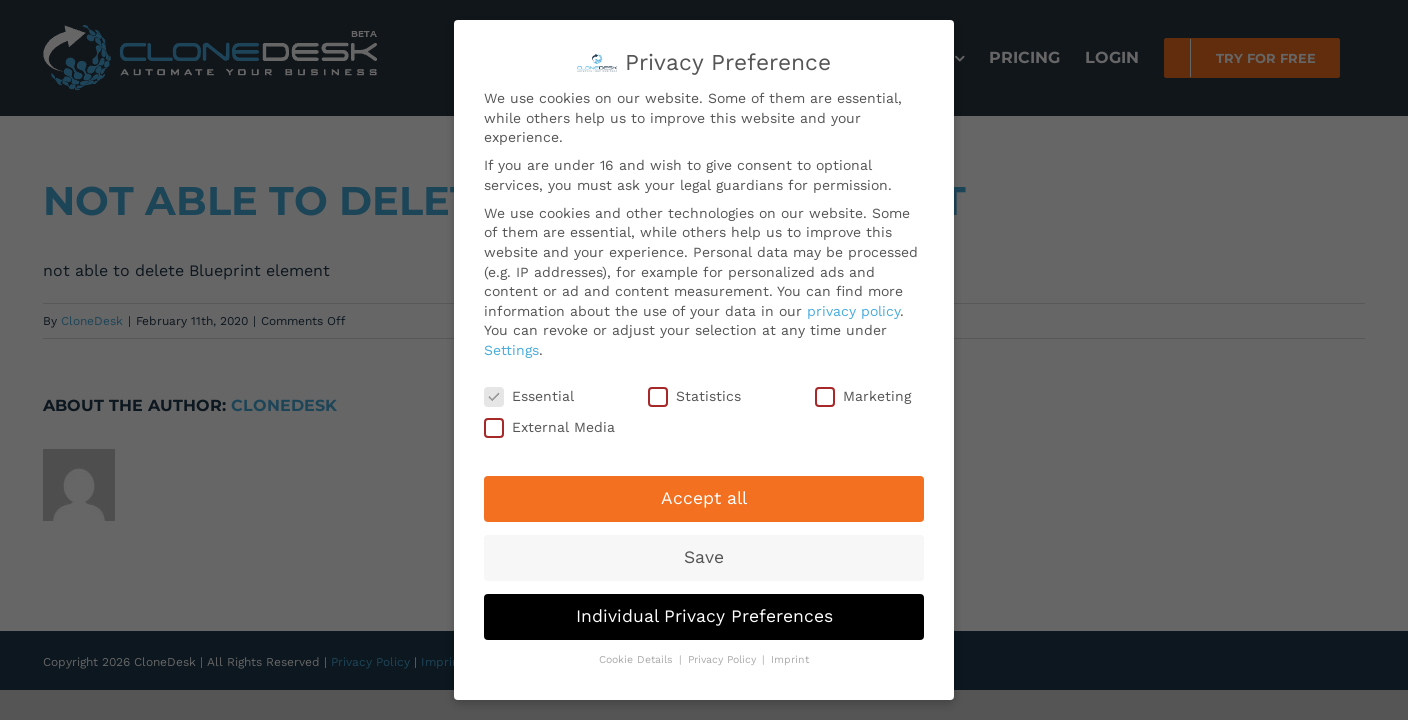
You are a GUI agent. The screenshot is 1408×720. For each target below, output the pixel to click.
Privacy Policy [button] (724, 656)
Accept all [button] (704, 496)
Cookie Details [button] (638, 656)
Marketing (863, 393)
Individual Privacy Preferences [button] (704, 613)
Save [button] (704, 554)
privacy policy (853, 308)
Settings (511, 347)
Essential (529, 393)
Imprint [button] (790, 656)
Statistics (694, 393)
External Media (549, 425)
